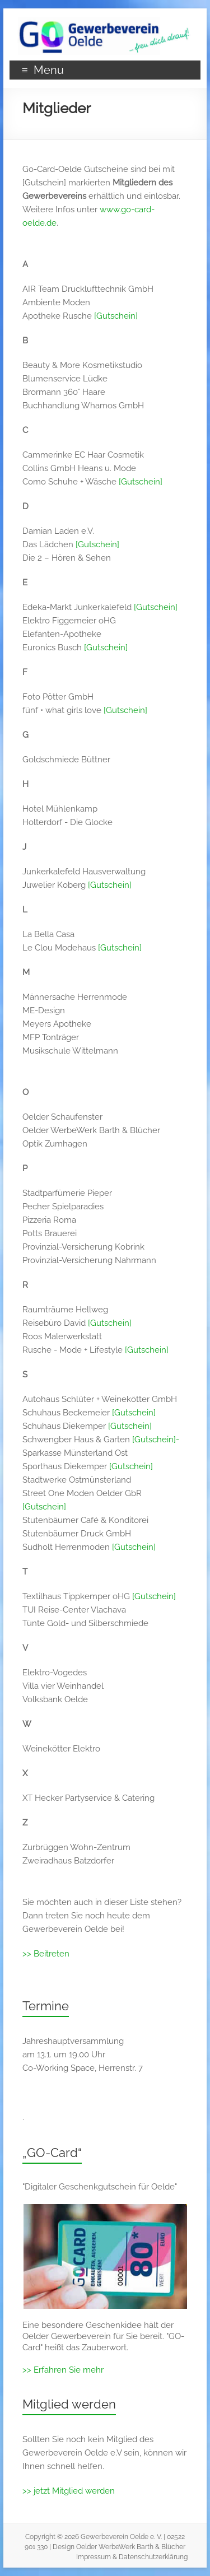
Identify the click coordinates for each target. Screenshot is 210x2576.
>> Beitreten (45, 1954)
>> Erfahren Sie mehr (63, 2370)
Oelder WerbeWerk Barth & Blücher (130, 2547)
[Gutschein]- (155, 1439)
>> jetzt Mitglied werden (68, 2491)
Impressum (93, 2557)
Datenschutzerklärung (153, 2557)
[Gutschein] (116, 316)
